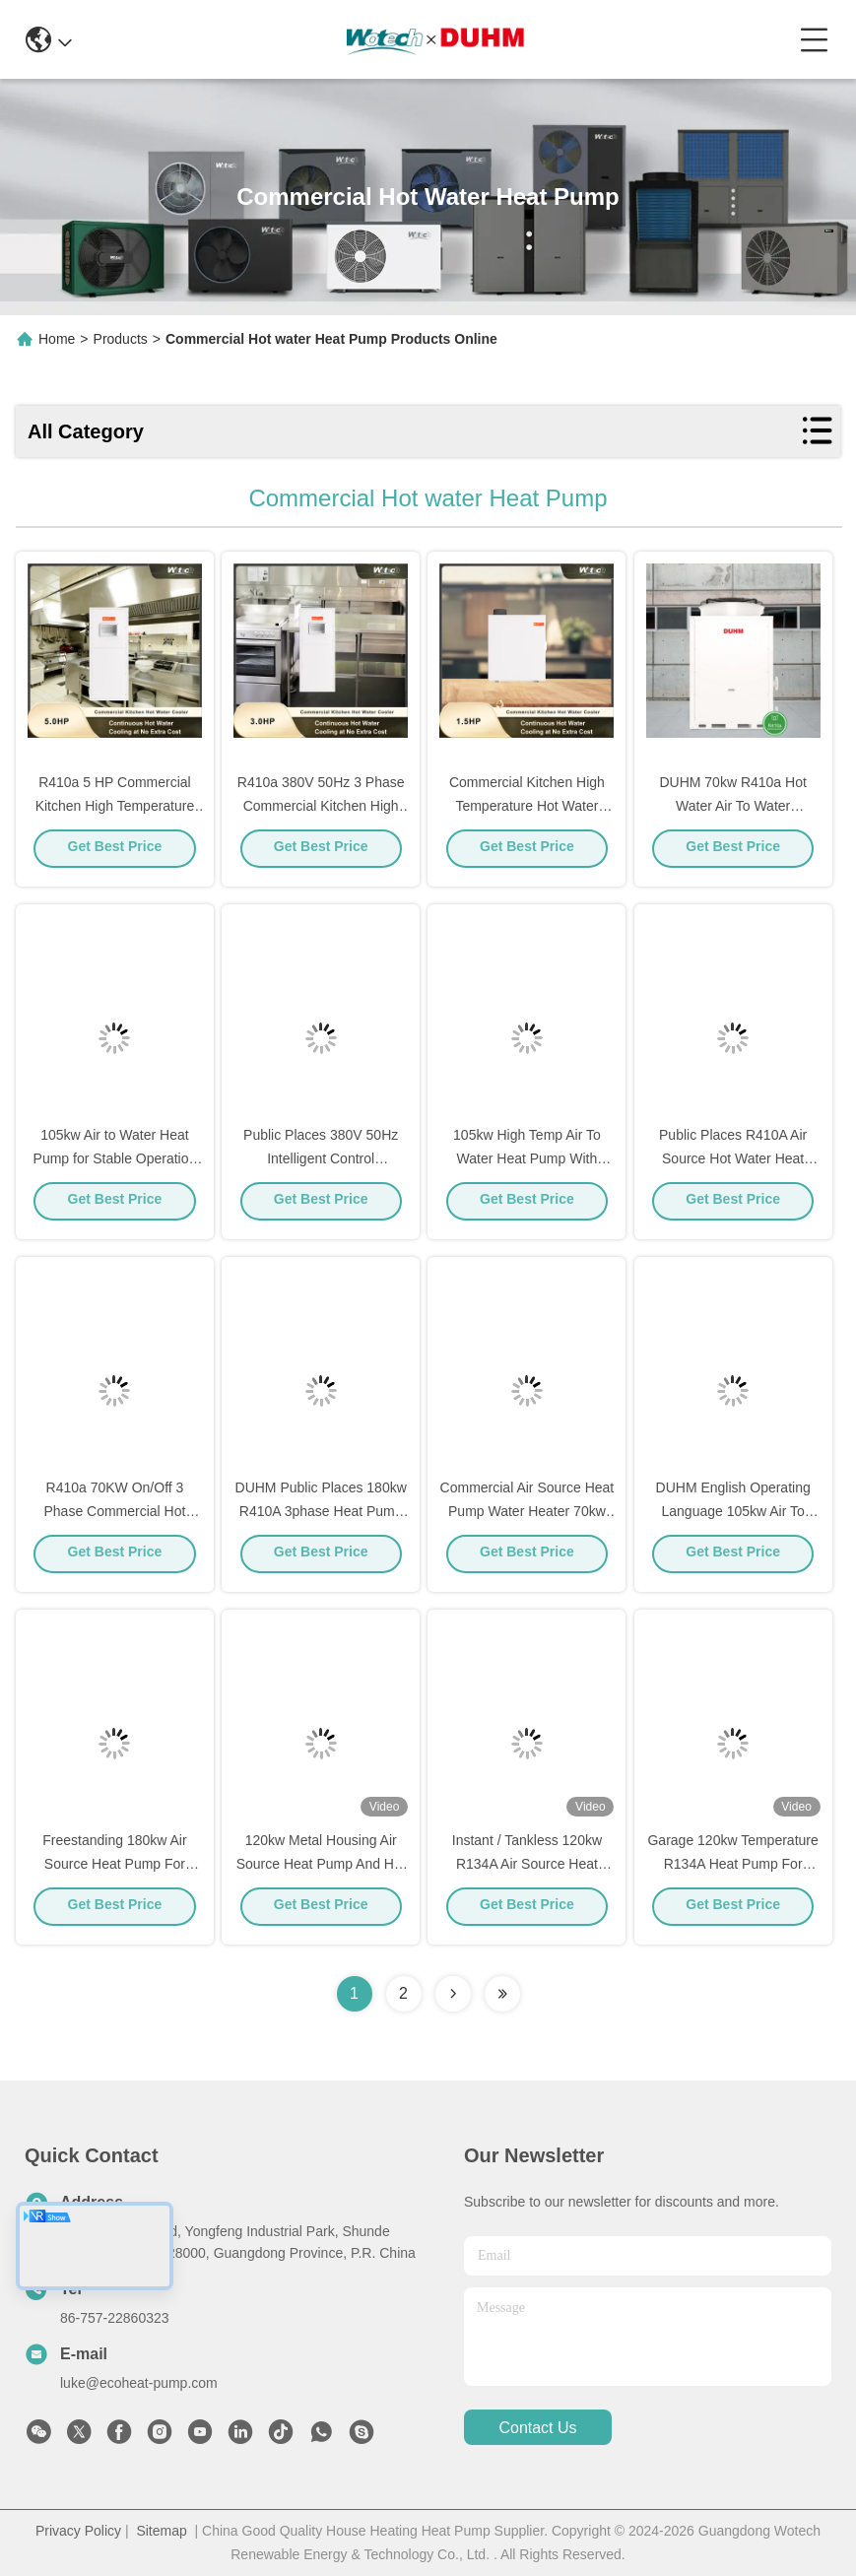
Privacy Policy (78, 2531)
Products (121, 339)
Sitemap (161, 2531)
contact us (537, 2427)
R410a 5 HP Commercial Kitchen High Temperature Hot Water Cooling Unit (115, 811)
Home (56, 339)
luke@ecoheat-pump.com (139, 2383)
